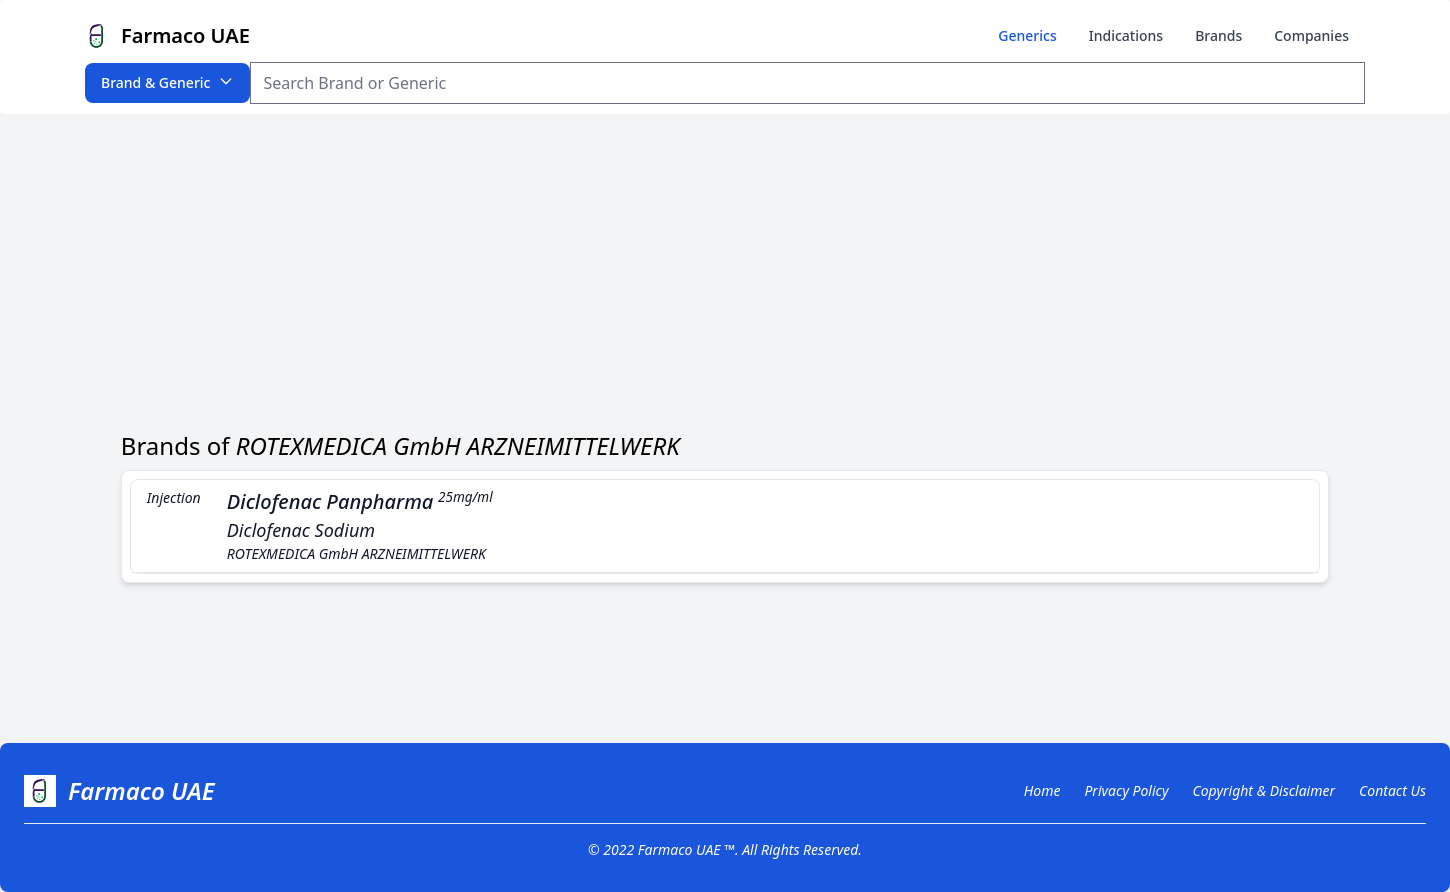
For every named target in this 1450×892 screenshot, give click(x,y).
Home (1042, 790)
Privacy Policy (1126, 790)
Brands (1218, 35)
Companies (1311, 35)
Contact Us (1392, 790)
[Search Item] (807, 83)
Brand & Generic (167, 82)
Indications (1126, 35)
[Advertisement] (725, 264)
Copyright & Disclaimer (1263, 790)
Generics (1027, 35)
